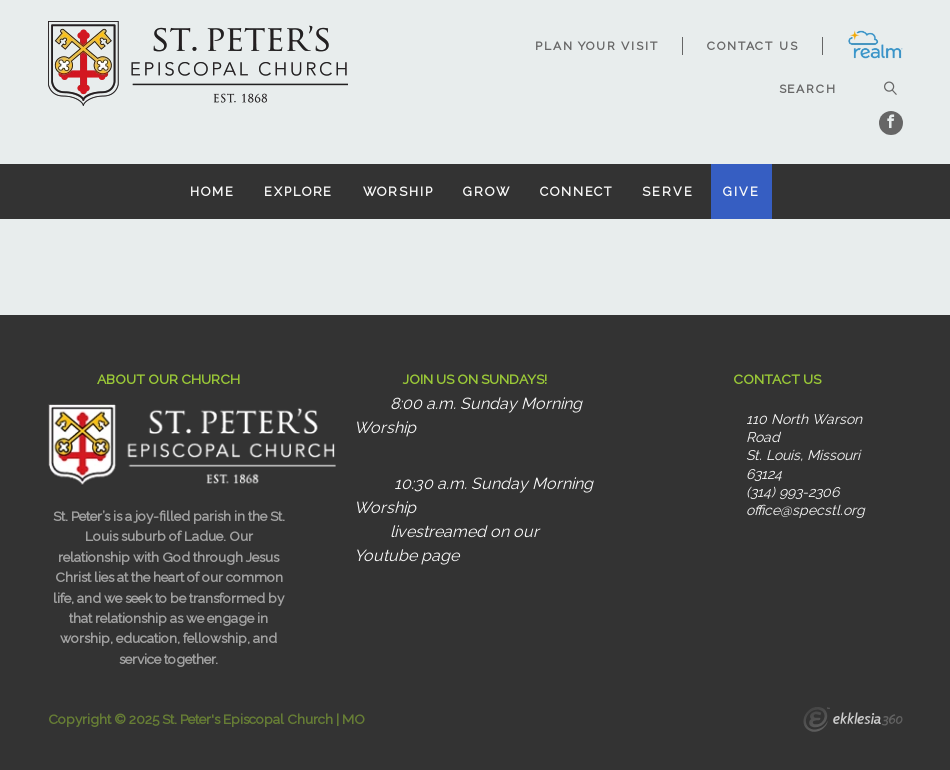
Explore (298, 191)
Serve (667, 191)
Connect (576, 191)
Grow (487, 191)
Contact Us (752, 46)
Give (741, 191)
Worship (398, 191)
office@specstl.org (805, 510)
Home (212, 191)
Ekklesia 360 (853, 722)
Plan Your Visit (596, 46)
